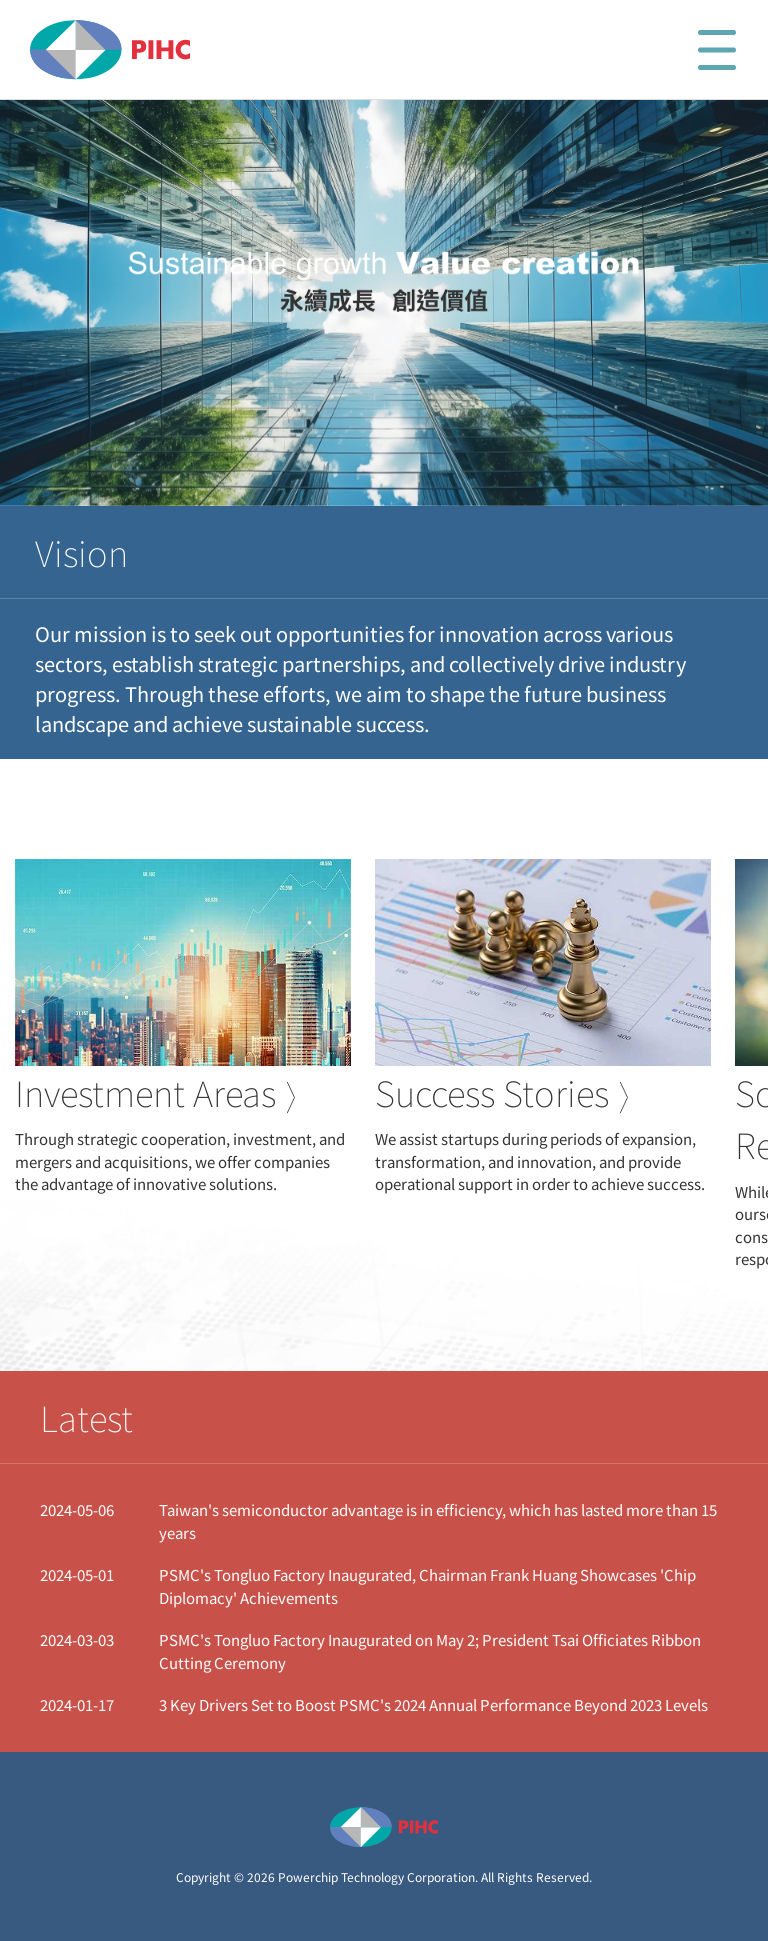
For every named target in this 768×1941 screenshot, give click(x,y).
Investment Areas (155, 1092)
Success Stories (502, 1092)
